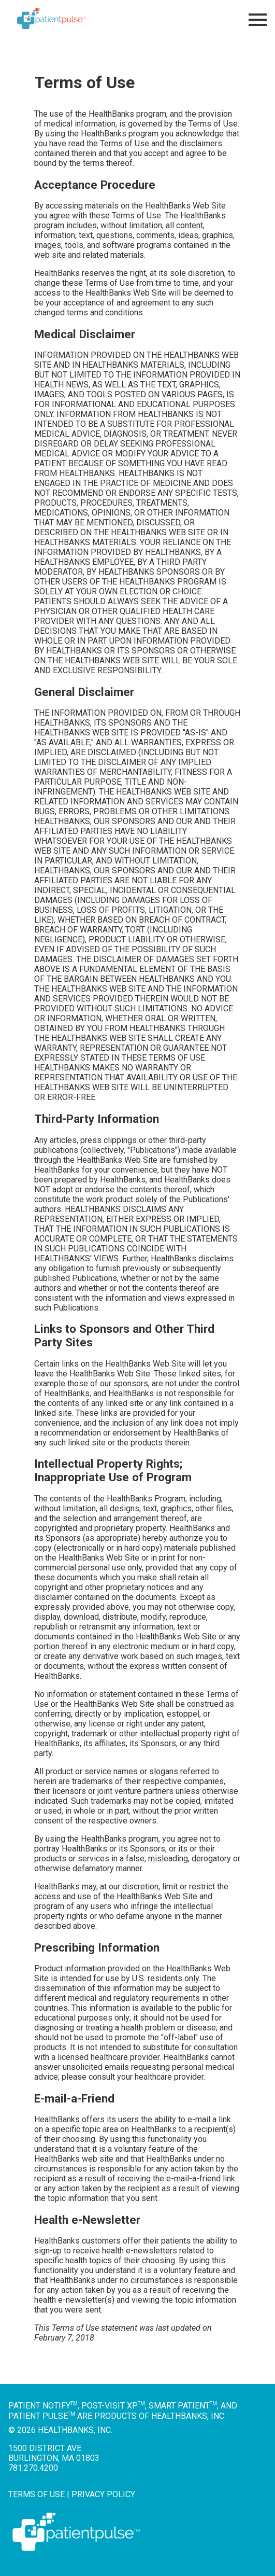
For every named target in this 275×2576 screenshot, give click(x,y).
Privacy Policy (103, 2494)
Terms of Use (36, 2494)
